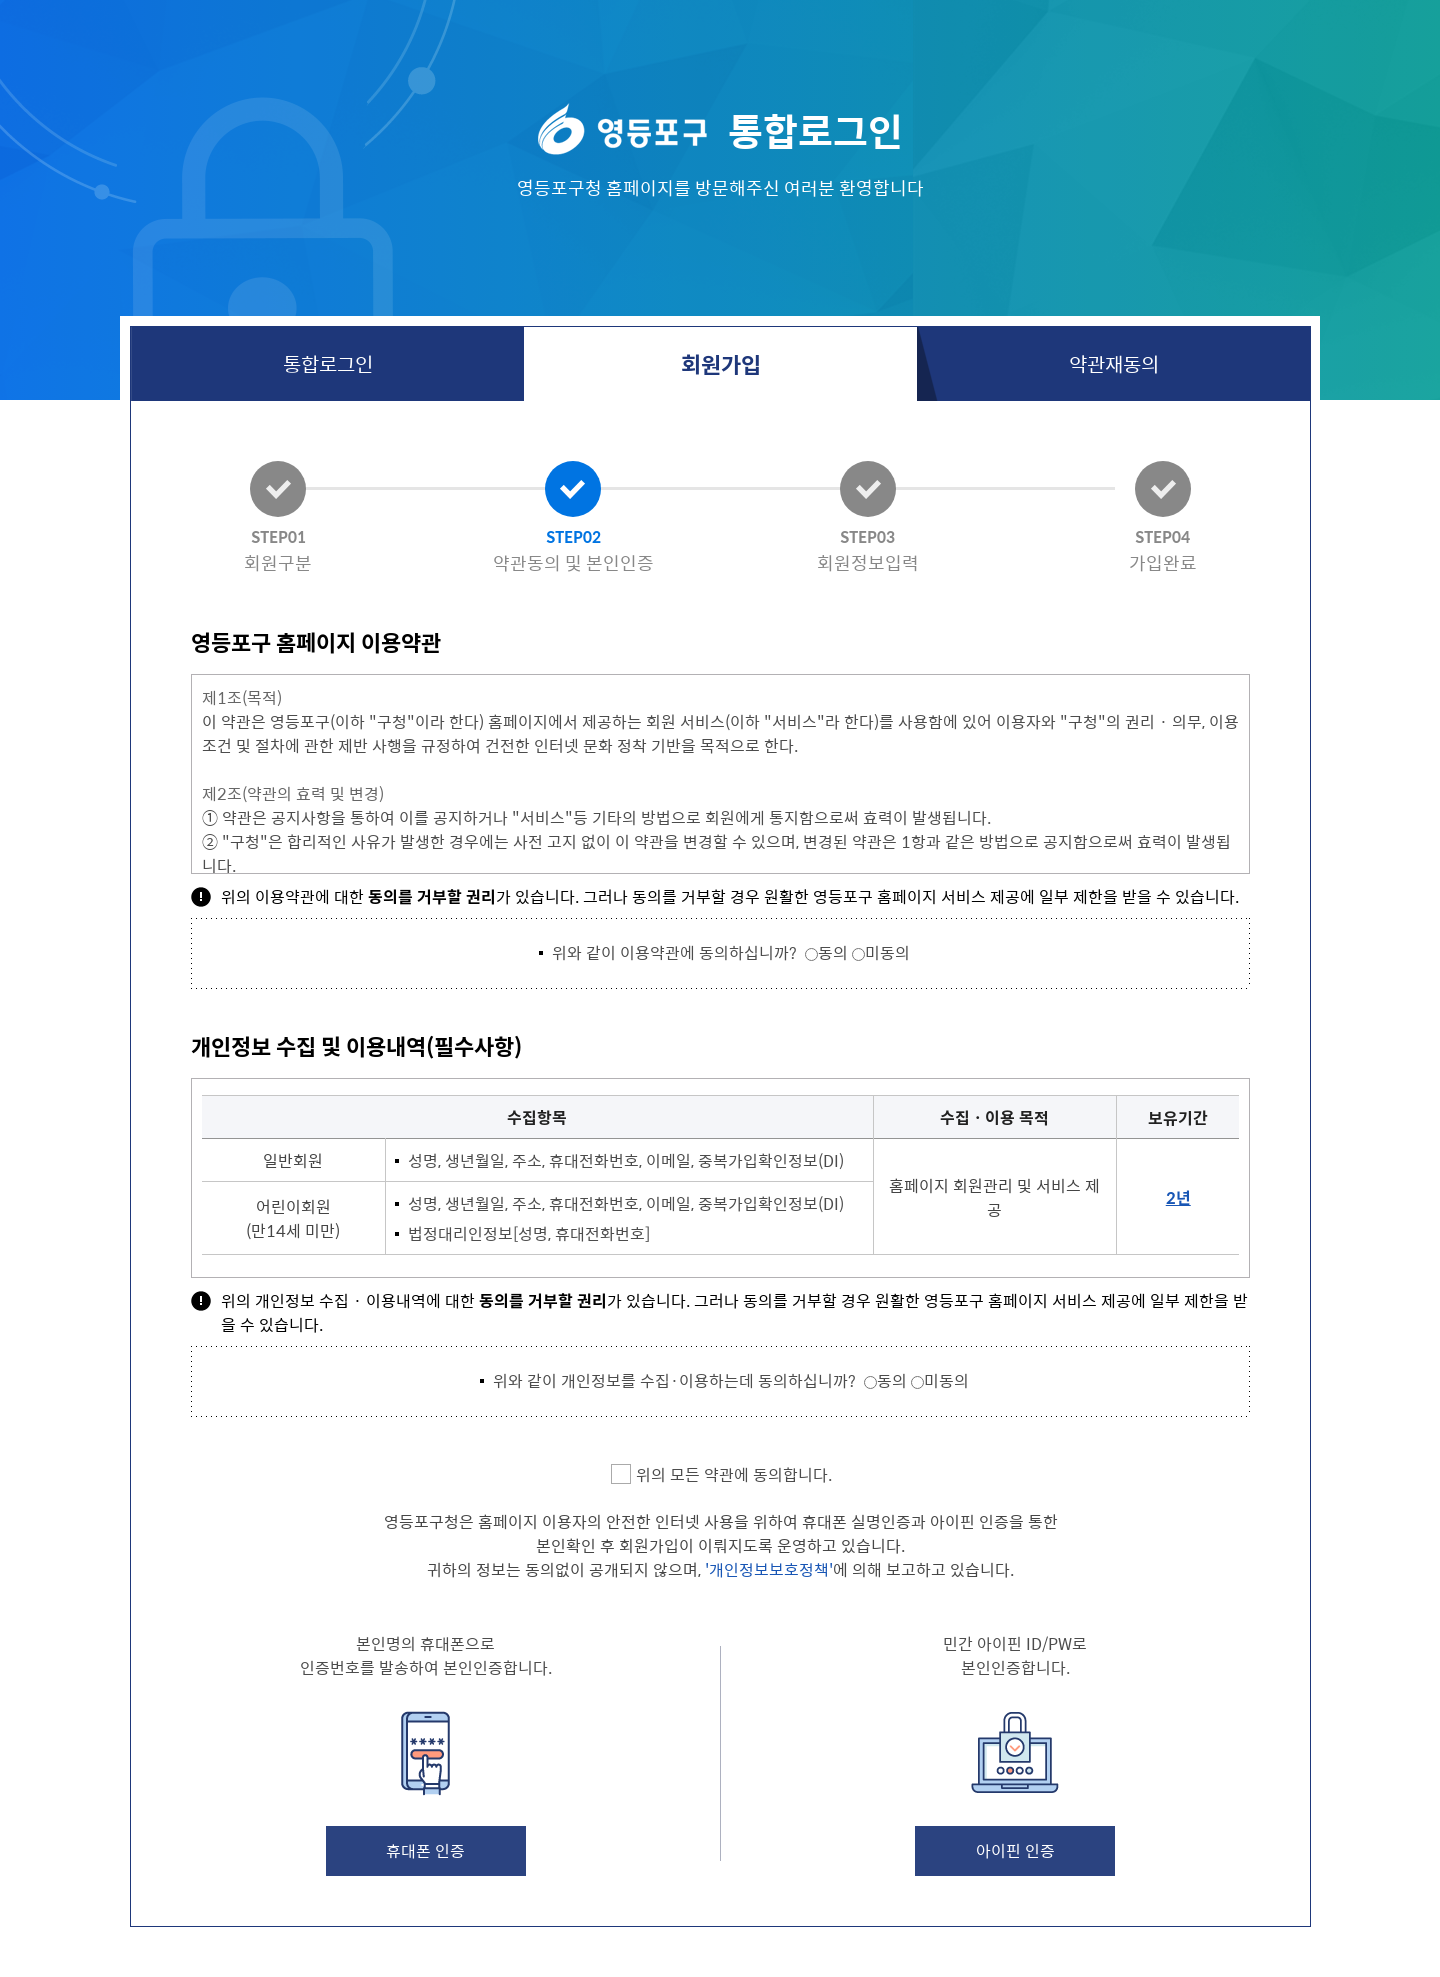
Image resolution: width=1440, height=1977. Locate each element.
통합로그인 (328, 363)
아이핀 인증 (1015, 1850)
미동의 (887, 952)
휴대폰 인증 (425, 1850)
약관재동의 (1114, 363)
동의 (833, 952)
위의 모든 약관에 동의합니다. (734, 1474)
